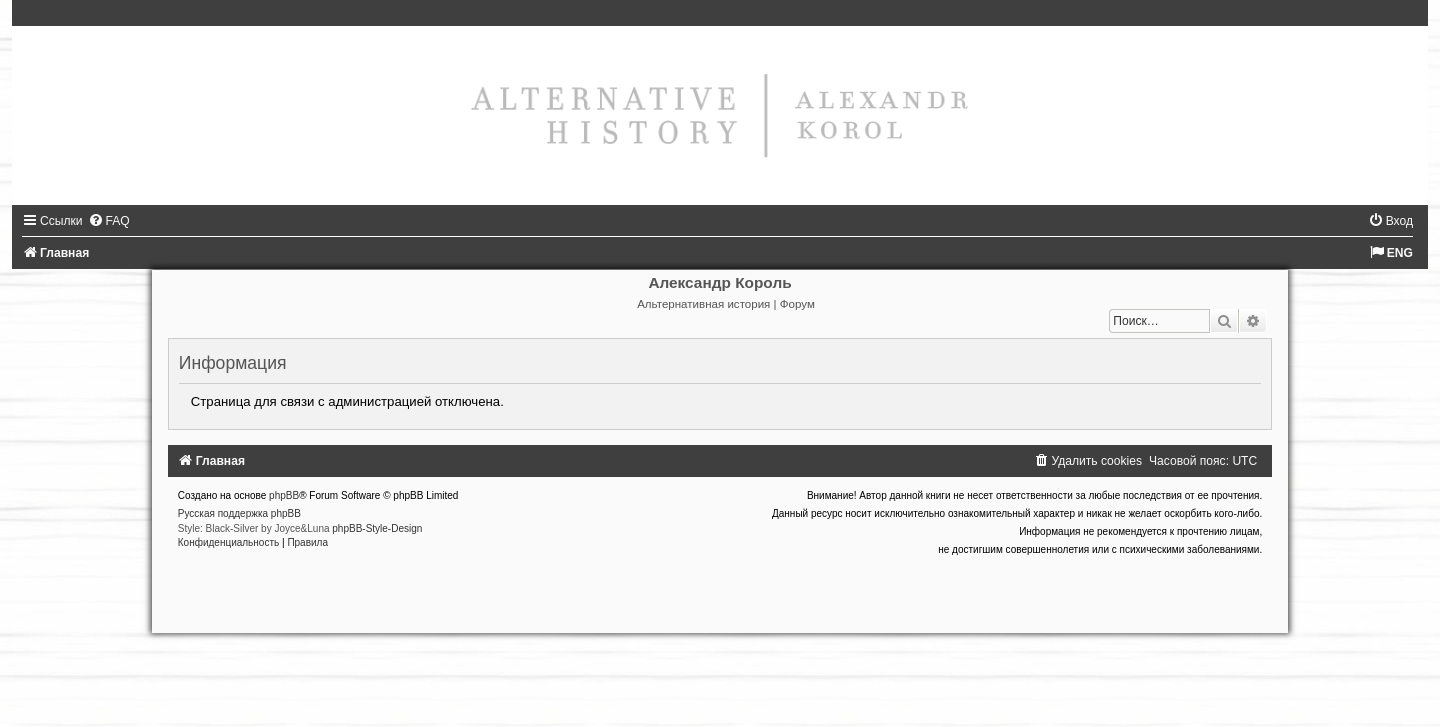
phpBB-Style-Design (377, 528)
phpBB (284, 495)
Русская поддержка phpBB (239, 513)
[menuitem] (109, 221)
